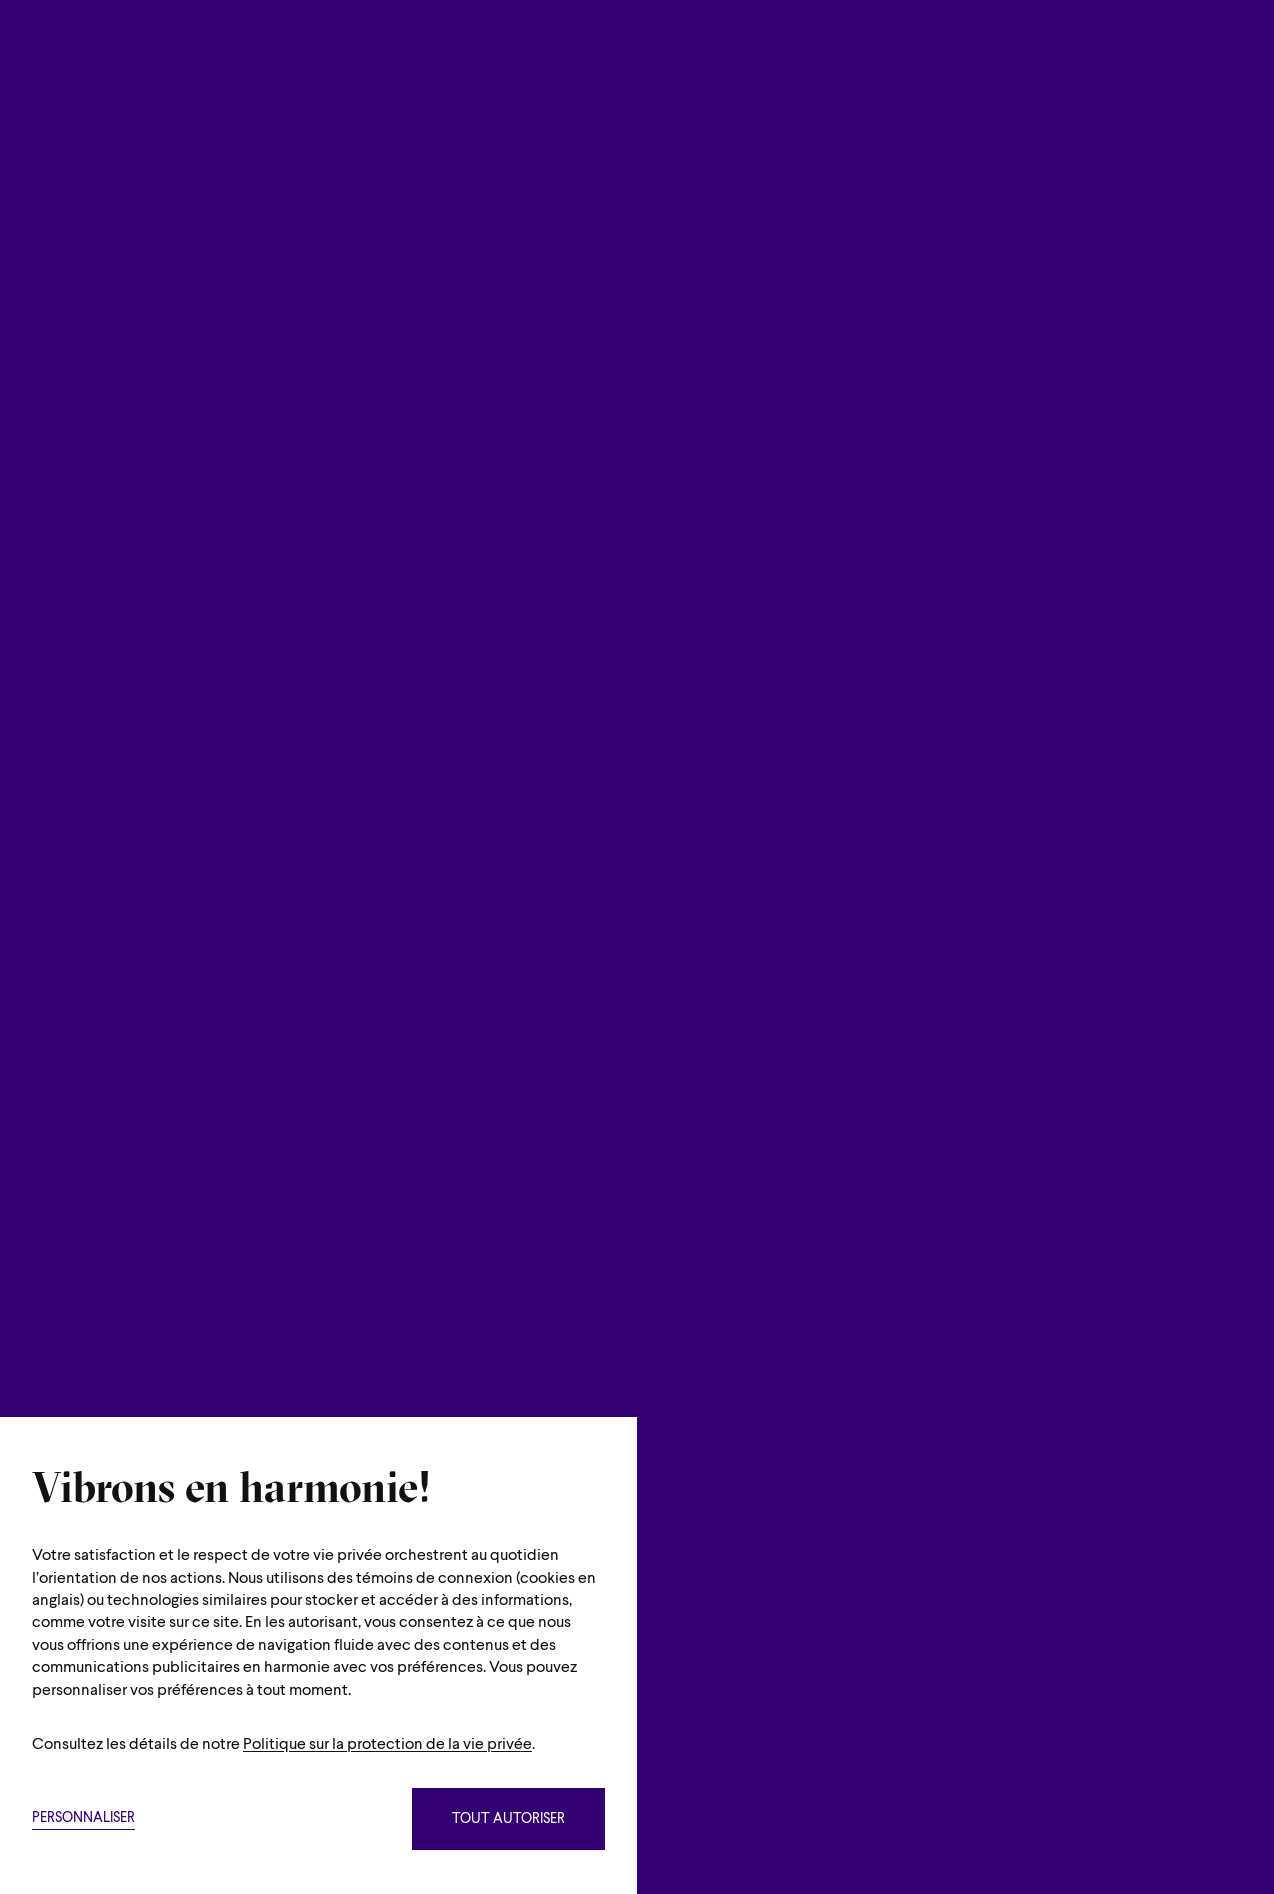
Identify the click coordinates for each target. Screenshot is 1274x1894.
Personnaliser (83, 1818)
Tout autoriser (508, 1819)
